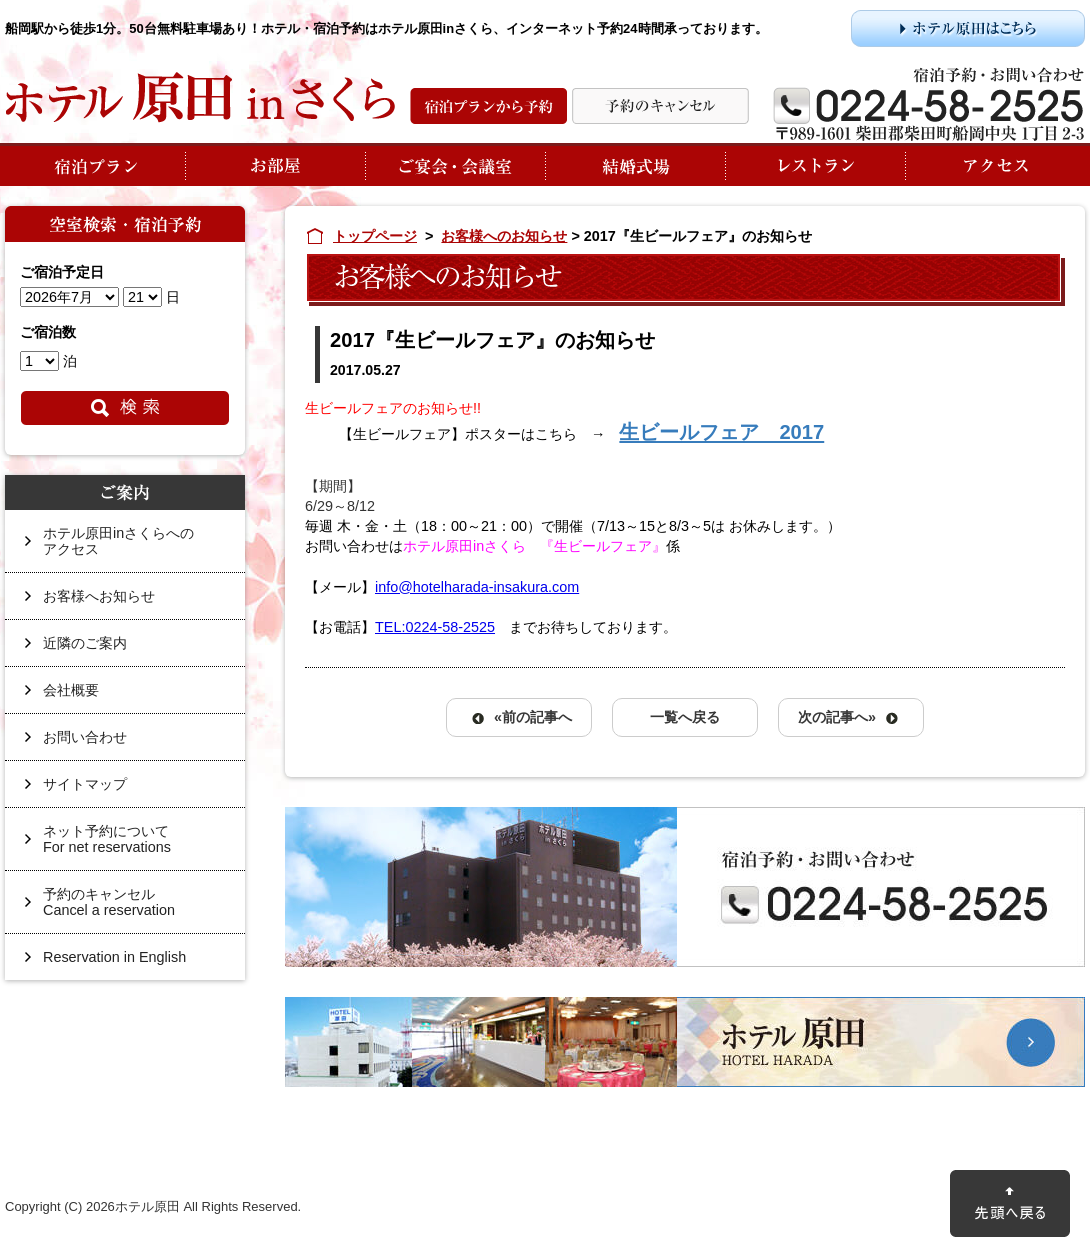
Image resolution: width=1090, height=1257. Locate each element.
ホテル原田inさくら (200, 97)
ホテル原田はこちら (968, 28)
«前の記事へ (533, 717)
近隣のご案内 (85, 643)
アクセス (995, 164)
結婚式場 (635, 164)
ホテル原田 (685, 1042)
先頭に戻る (1010, 1203)
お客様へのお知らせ (504, 236)
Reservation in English (114, 957)
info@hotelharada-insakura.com (477, 587)
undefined (69, 297)
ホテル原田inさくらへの (134, 548)
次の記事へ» (837, 717)
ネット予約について (134, 846)
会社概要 (71, 690)
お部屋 (275, 164)
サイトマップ (85, 784)
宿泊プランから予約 (488, 106)
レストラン (815, 164)
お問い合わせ (85, 737)
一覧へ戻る (685, 717)
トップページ (375, 236)
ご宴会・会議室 (455, 164)
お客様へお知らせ (99, 596)
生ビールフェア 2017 (721, 432)
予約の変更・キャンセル (660, 106)
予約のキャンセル (134, 909)
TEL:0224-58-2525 (435, 627)
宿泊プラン (95, 164)
